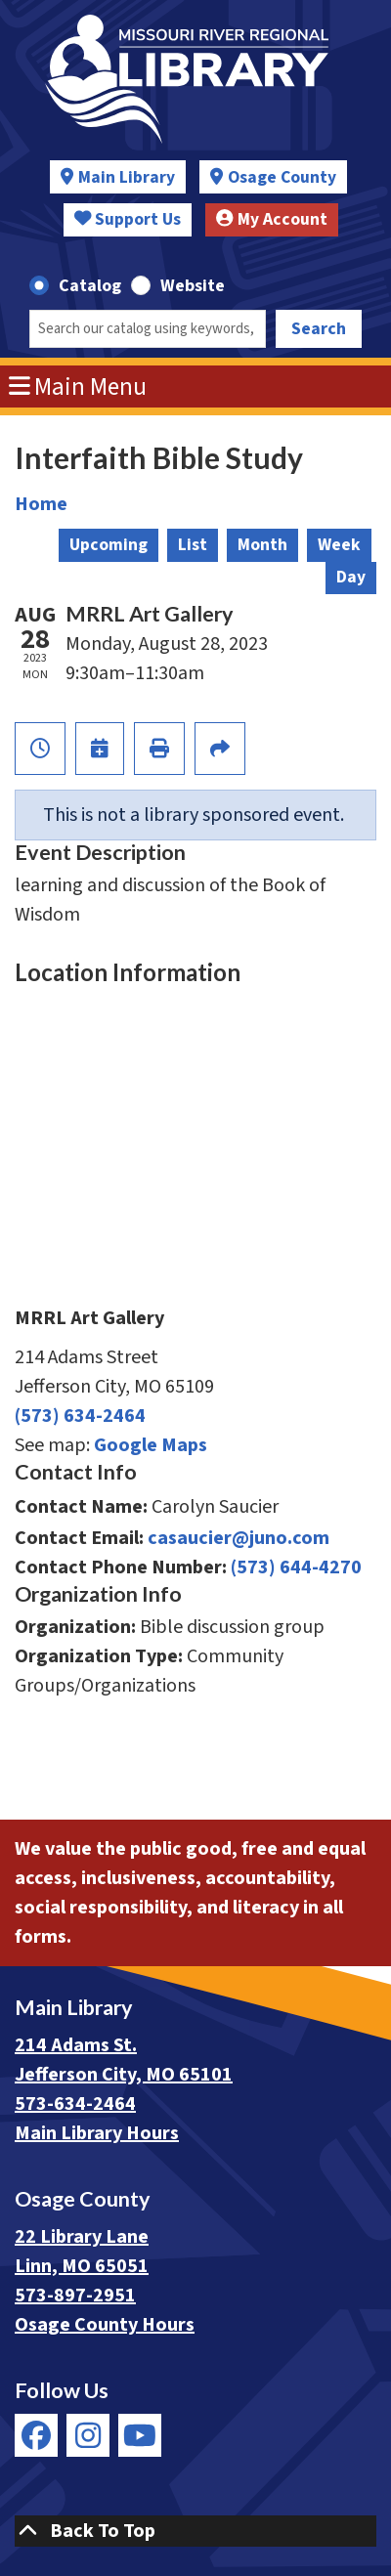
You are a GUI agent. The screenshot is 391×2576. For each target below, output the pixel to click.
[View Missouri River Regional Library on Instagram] (87, 2435)
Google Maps (150, 1445)
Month (262, 545)
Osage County (282, 177)
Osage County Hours (105, 2325)
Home (41, 504)
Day (351, 577)
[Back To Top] (195, 2531)
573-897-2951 (75, 2295)
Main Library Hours (97, 2133)
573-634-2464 (75, 2104)
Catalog (90, 286)
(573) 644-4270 (296, 1567)
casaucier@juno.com (238, 1538)
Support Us (128, 219)
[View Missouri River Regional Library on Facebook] (36, 2435)
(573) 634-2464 (80, 1416)
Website (192, 286)
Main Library (126, 177)
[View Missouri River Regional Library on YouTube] (139, 2435)
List (192, 545)
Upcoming (108, 545)
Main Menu (78, 387)
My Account (271, 219)
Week (339, 545)
